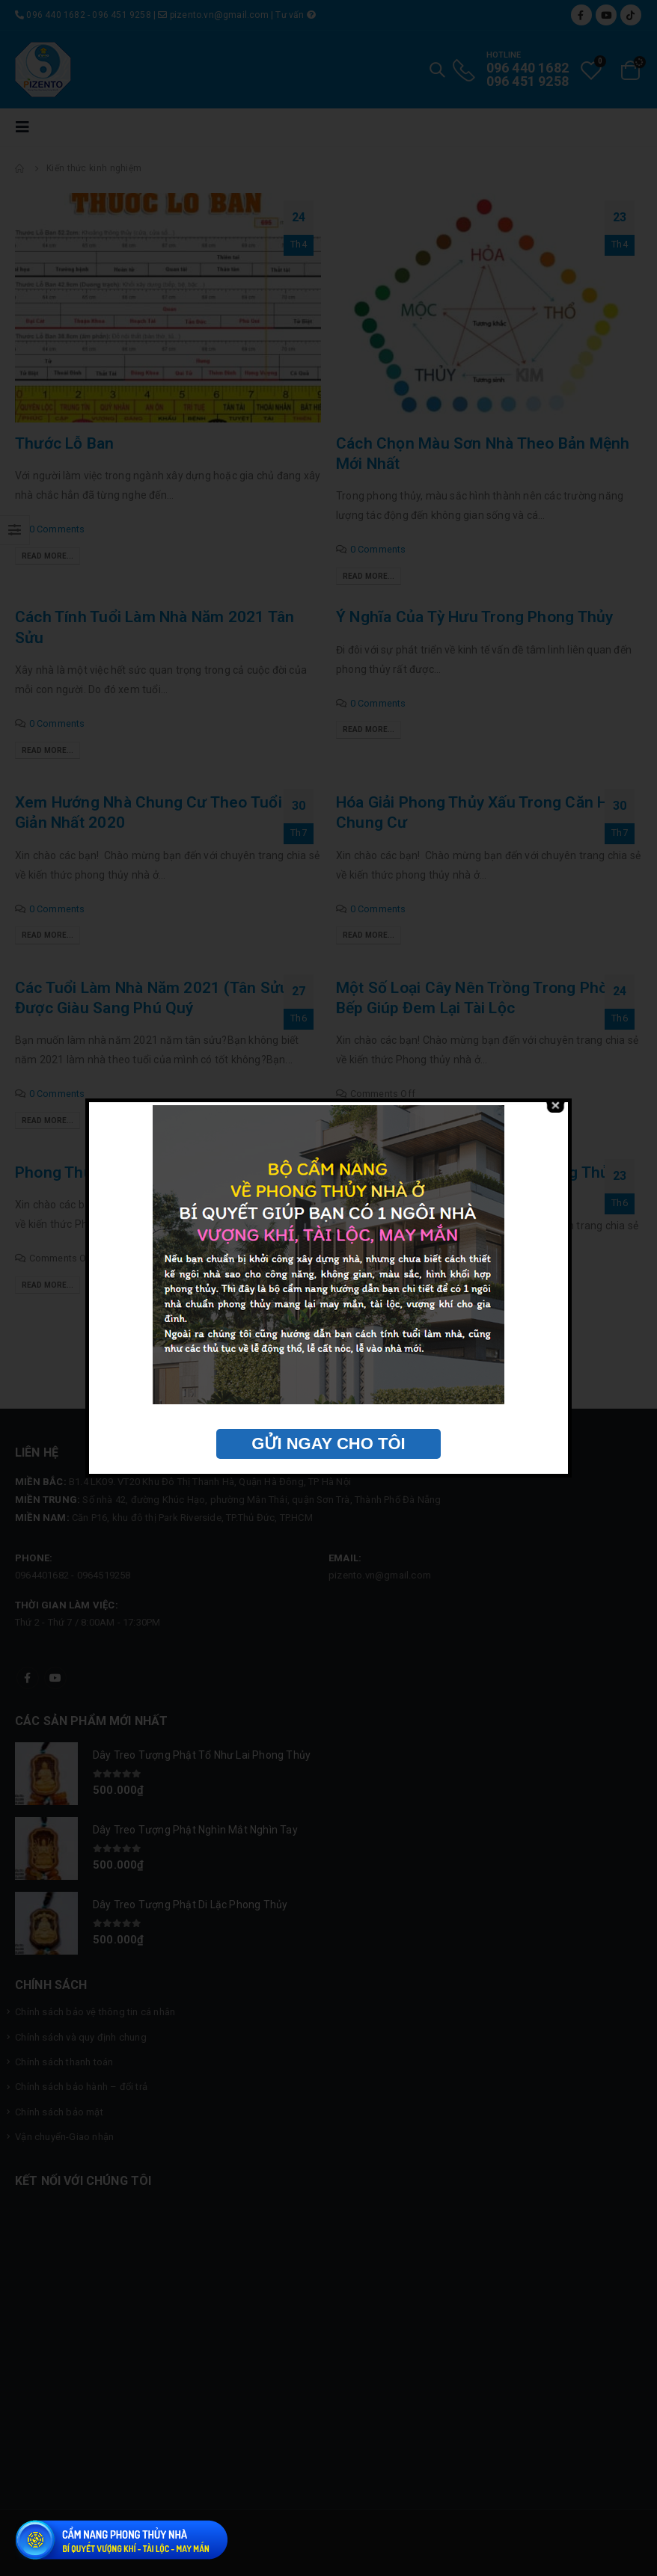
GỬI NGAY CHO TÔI (328, 1443)
